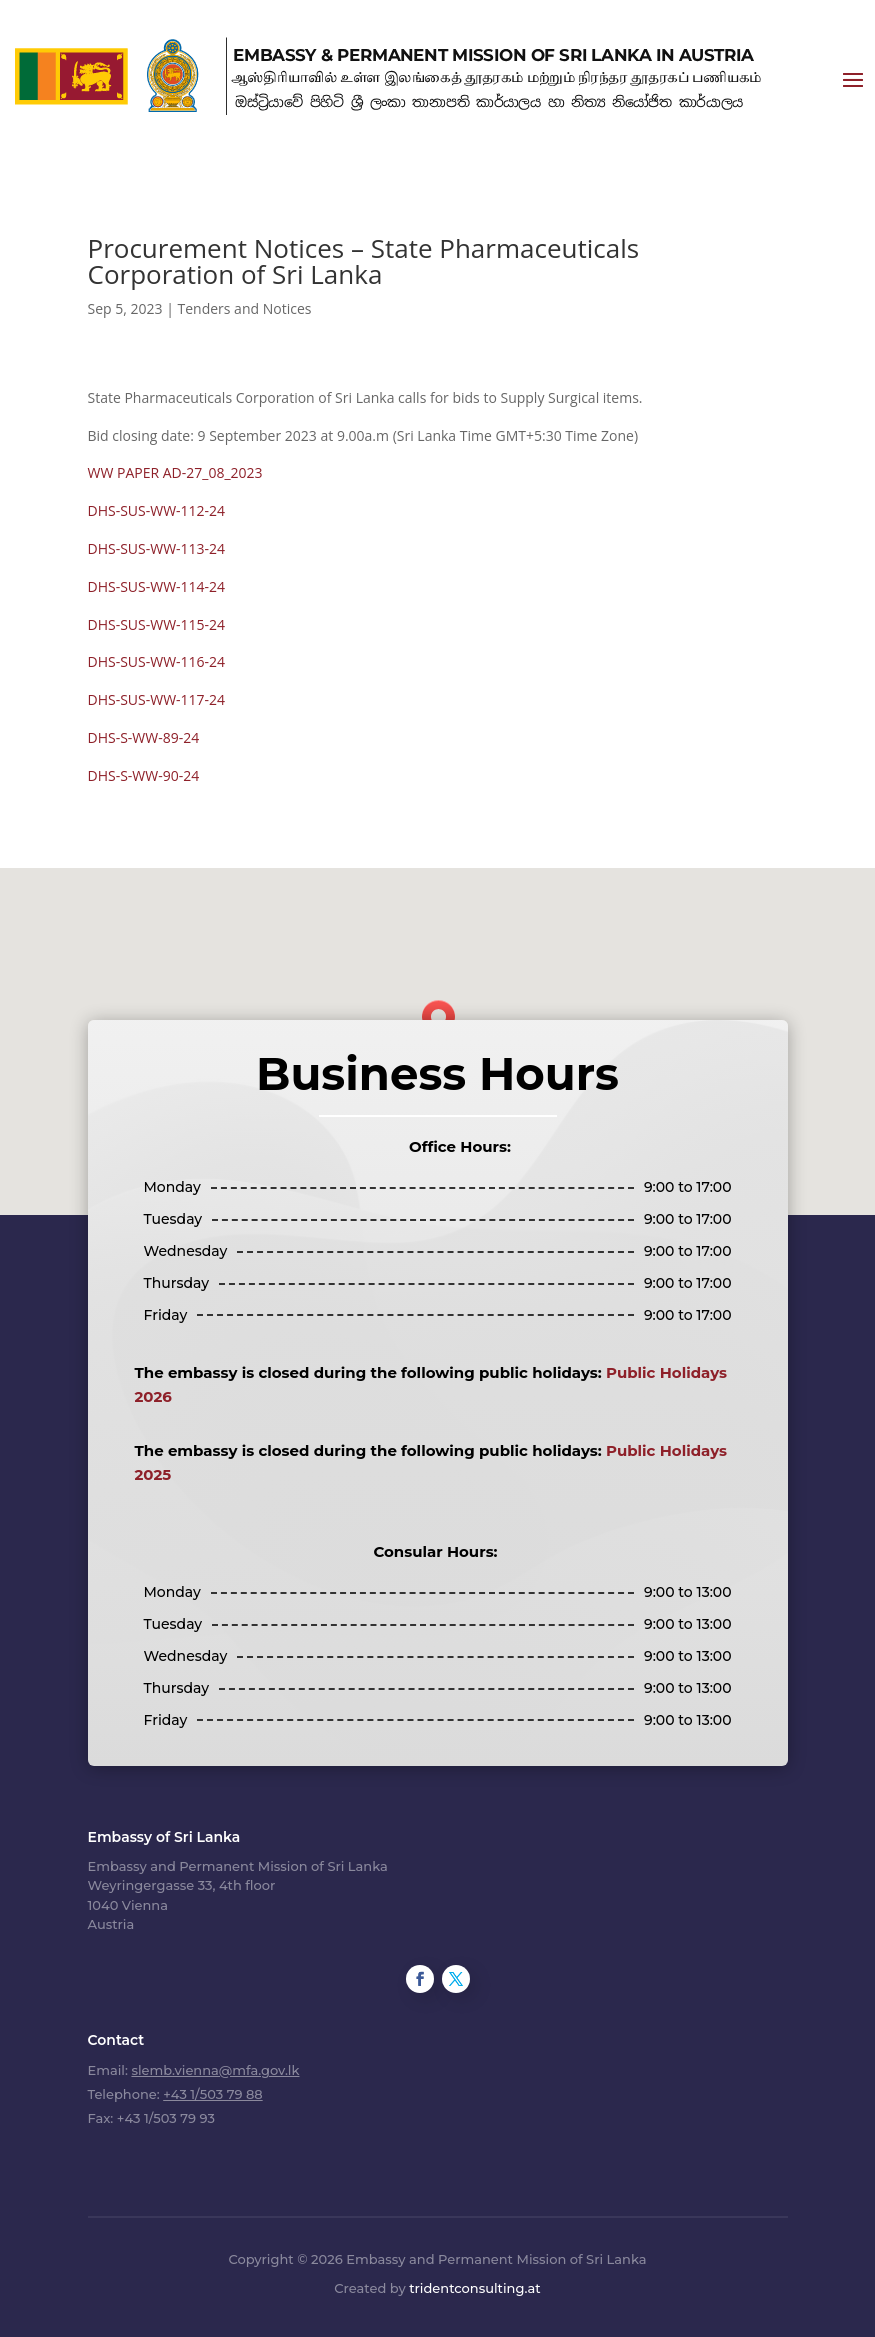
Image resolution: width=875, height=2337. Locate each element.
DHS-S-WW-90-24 (144, 775)
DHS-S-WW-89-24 (144, 737)
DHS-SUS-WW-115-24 (157, 624)
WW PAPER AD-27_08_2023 (175, 472)
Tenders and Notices (245, 308)
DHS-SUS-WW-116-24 (157, 661)
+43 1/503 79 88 (212, 2094)
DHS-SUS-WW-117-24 (157, 699)
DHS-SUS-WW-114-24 (157, 586)
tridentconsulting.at (474, 2288)
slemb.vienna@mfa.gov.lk (215, 2070)
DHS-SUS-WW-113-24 (157, 548)
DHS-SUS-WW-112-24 (157, 510)
